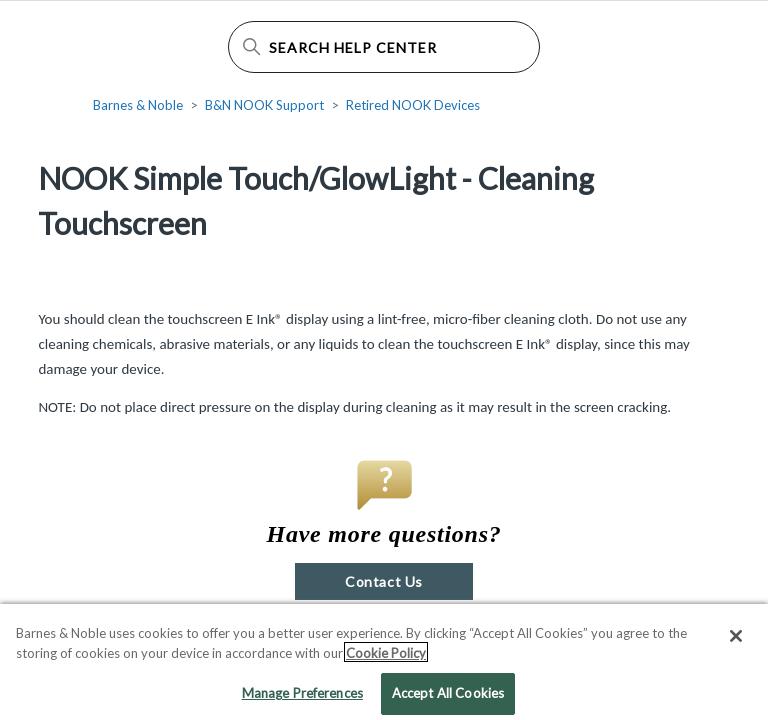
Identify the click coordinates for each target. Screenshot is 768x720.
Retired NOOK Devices (413, 105)
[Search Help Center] (383, 47)
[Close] (736, 641)
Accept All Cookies (448, 698)
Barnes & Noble (138, 105)
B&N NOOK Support (264, 105)
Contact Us (383, 581)
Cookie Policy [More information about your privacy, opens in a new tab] (386, 657)
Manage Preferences (302, 698)
